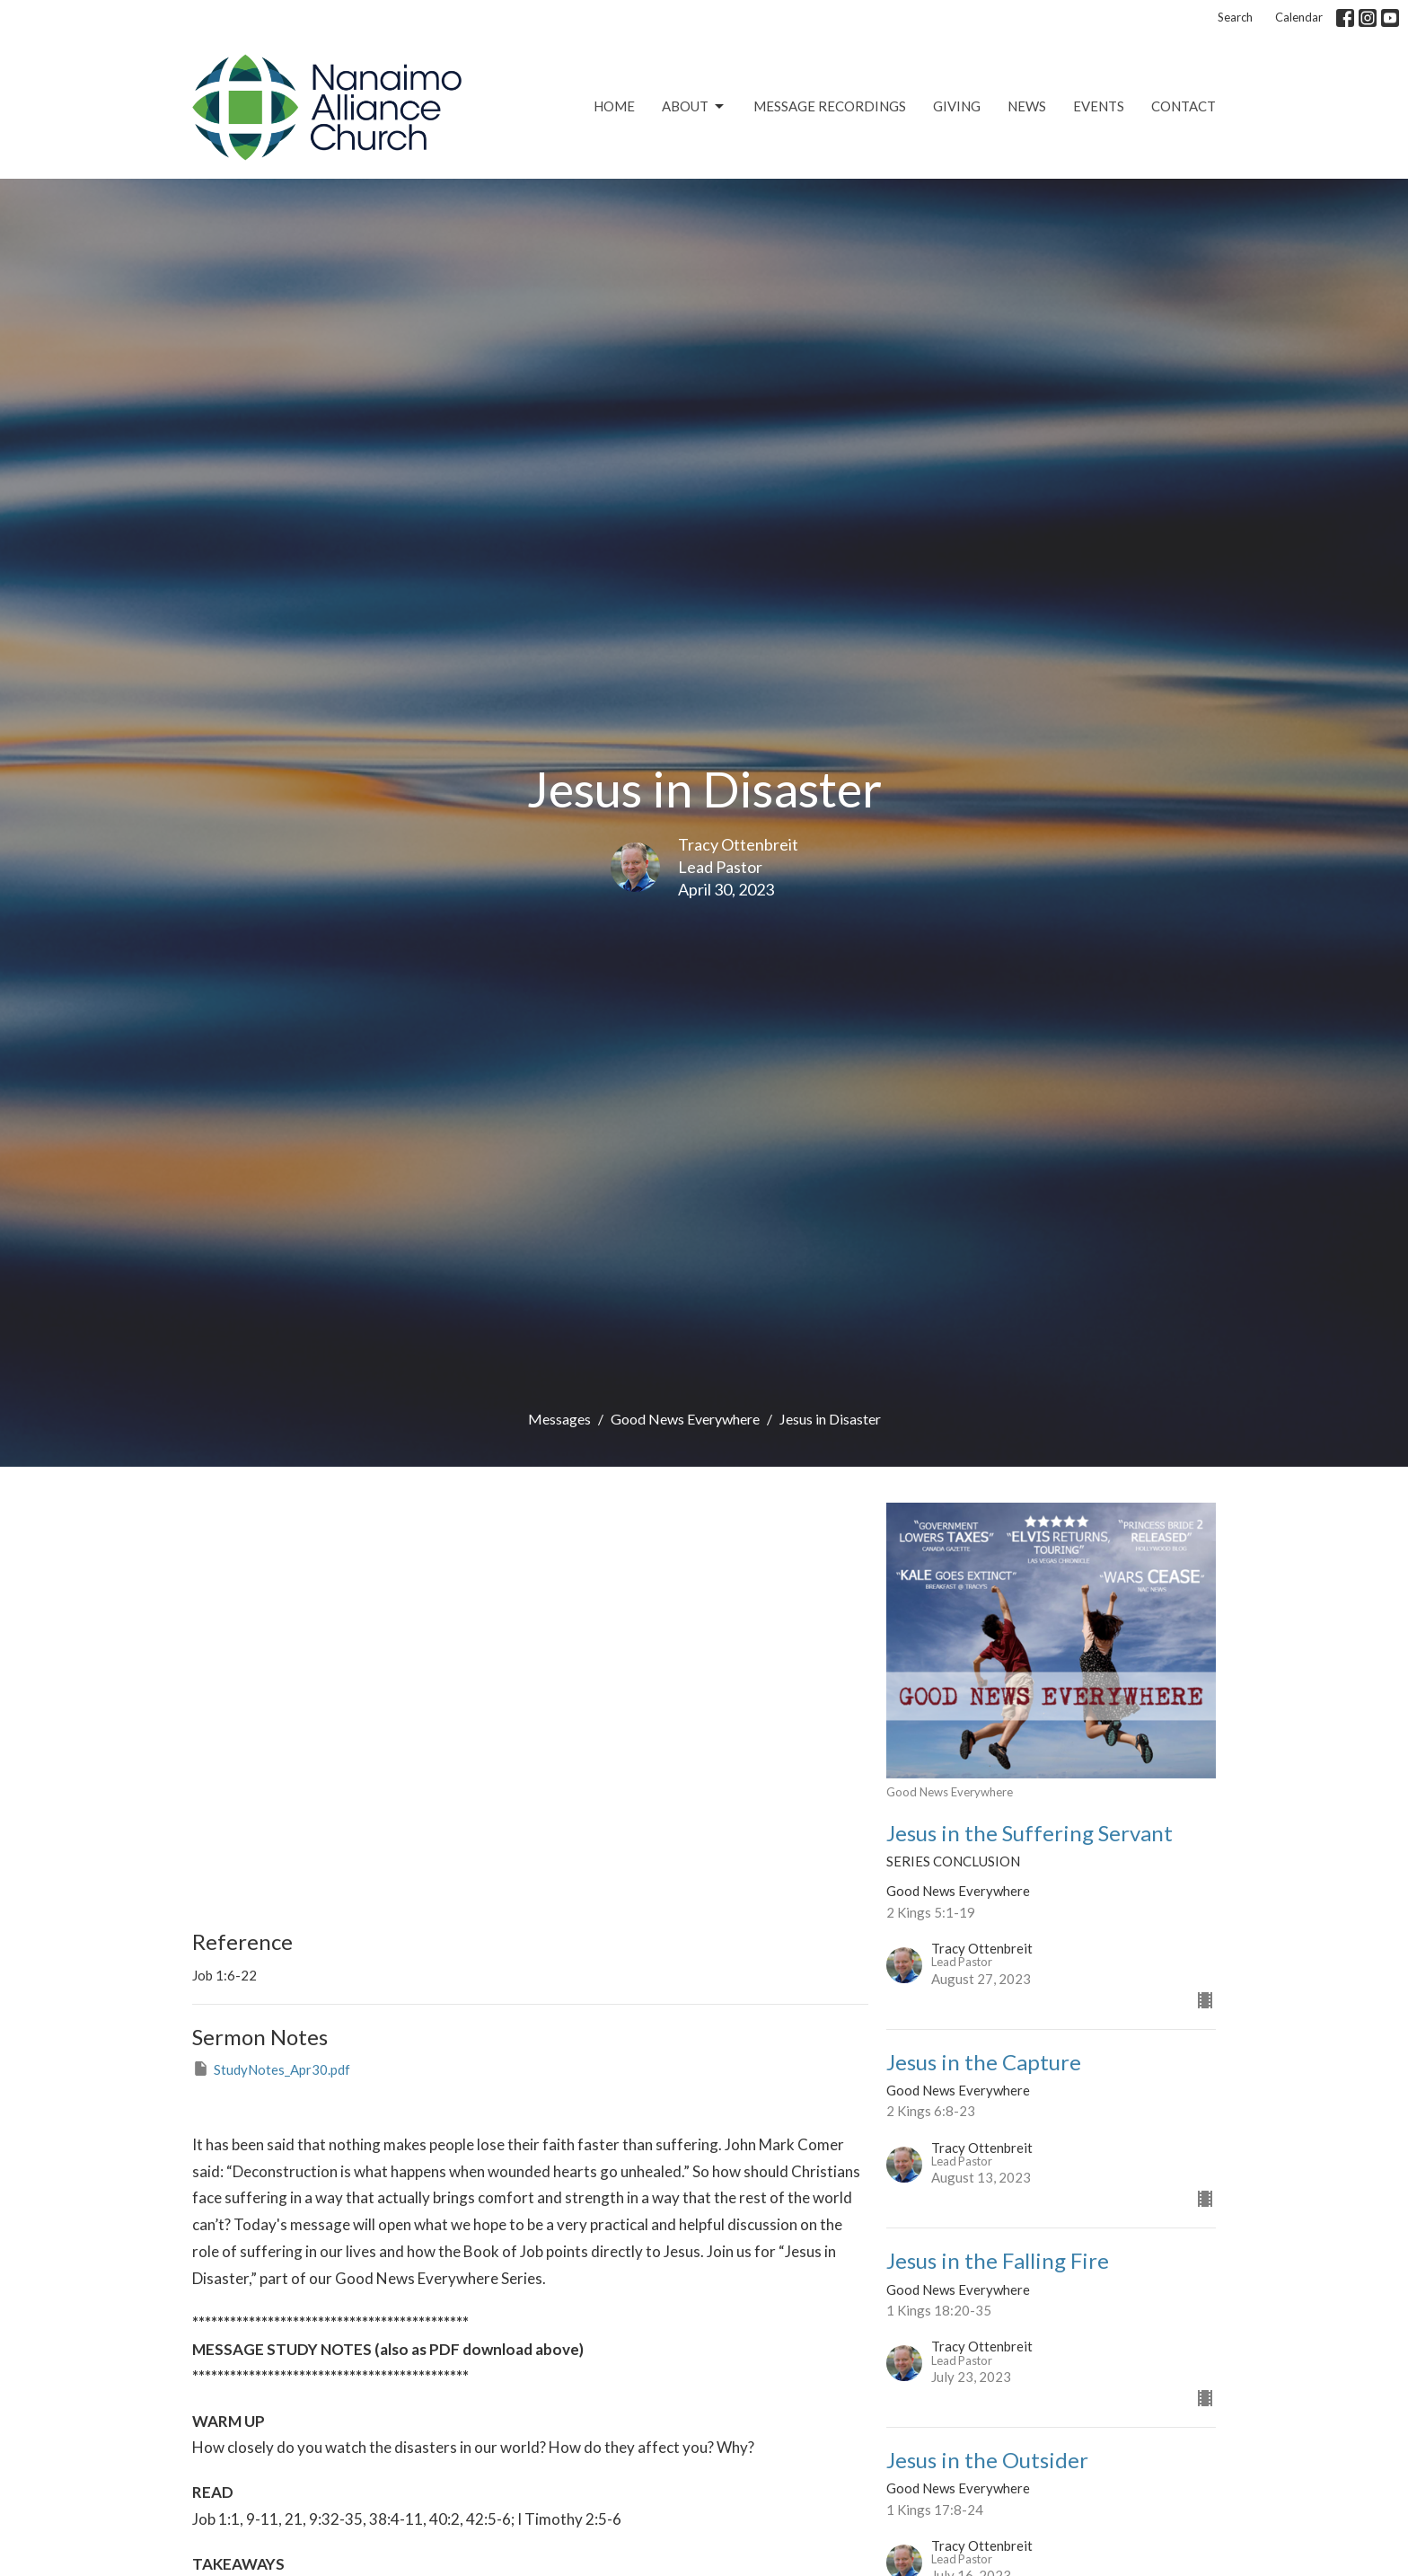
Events (1098, 106)
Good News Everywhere (685, 1418)
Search (1235, 17)
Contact (1183, 106)
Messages (559, 1418)
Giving (957, 106)
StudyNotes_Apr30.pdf (271, 2069)
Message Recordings (829, 106)
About (694, 107)
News (1027, 106)
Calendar (1299, 17)
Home (614, 106)
